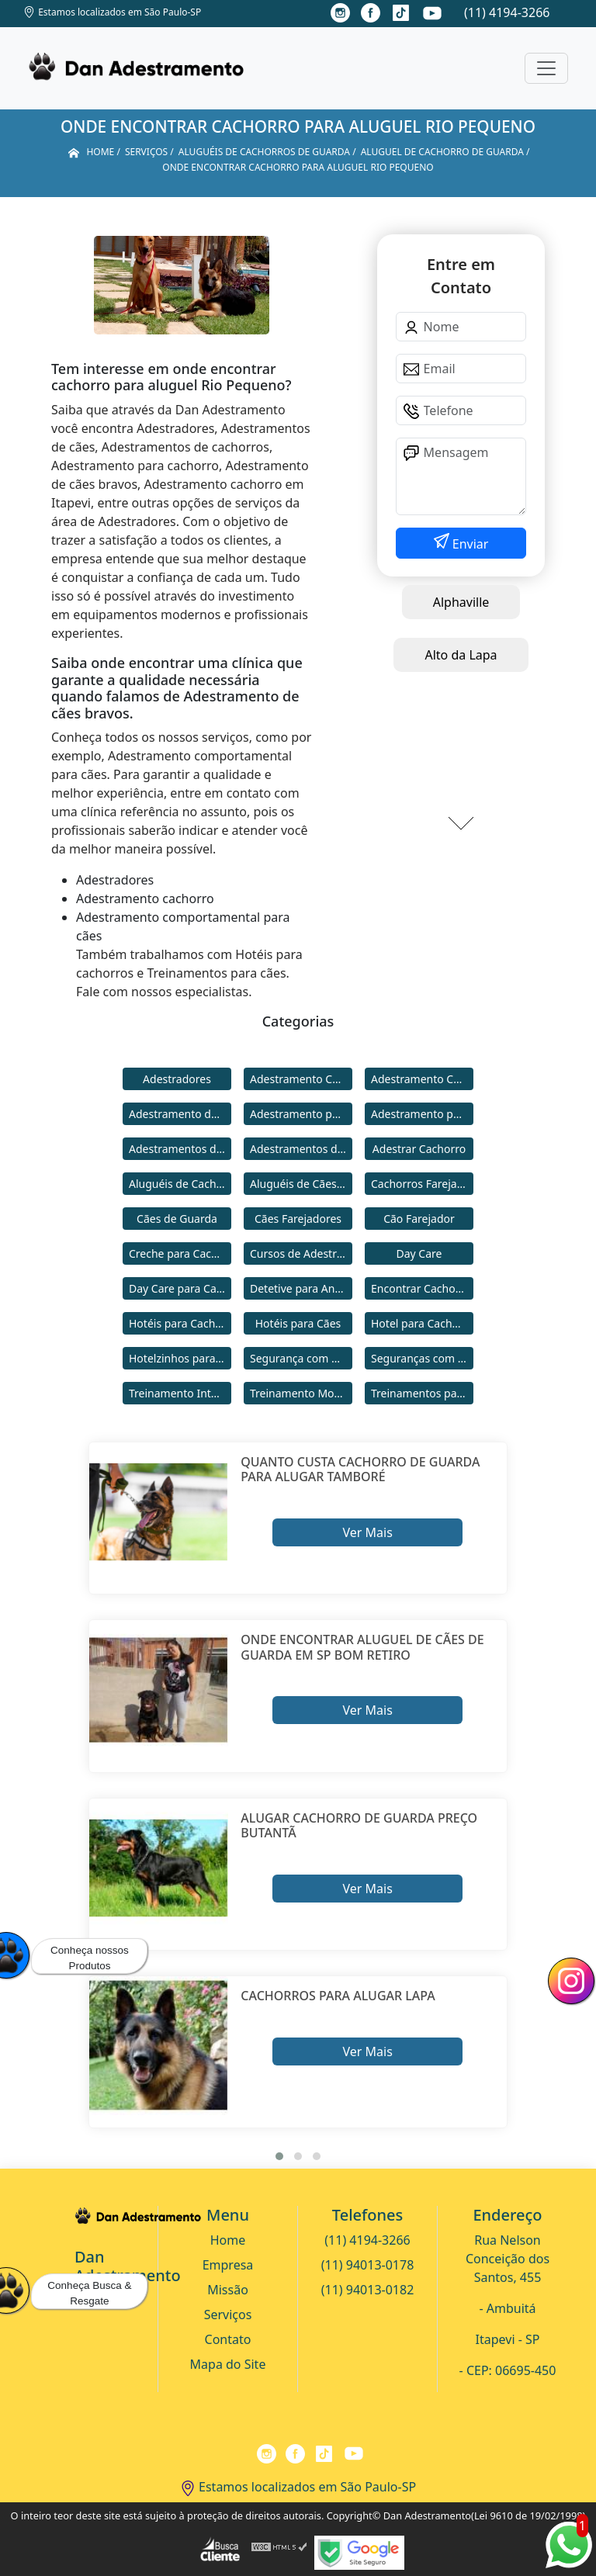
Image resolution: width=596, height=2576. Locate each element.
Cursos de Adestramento (301, 1253)
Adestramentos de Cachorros (180, 1148)
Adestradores (177, 1079)
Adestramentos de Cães (301, 1148)
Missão (227, 2289)
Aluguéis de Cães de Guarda (301, 1183)
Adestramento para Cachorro (301, 1113)
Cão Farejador (419, 1218)
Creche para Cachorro (180, 1253)
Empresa (228, 2264)
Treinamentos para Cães (422, 1393)
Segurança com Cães (301, 1358)
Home (228, 2240)
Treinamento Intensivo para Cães (180, 1393)
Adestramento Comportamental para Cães (422, 1079)
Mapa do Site (228, 2364)
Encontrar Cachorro (420, 1288)
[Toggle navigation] (546, 68)
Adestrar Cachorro (419, 1148)
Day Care (419, 1253)
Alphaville (461, 602)
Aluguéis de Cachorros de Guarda (180, 1183)
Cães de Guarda (177, 1218)
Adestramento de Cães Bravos (180, 1113)
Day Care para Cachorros (180, 1288)
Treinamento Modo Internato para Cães (301, 1393)
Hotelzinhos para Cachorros (180, 1358)
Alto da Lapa (460, 654)
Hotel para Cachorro (422, 1323)
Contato (228, 2339)
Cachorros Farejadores (422, 1183)
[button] (279, 2156)
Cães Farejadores (298, 1218)
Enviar (469, 543)
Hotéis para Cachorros (180, 1323)
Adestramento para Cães (422, 1113)
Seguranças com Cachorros (422, 1358)
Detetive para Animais (301, 1288)
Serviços (228, 2314)
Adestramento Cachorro (301, 1079)
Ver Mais (367, 1532)
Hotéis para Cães (298, 1323)
